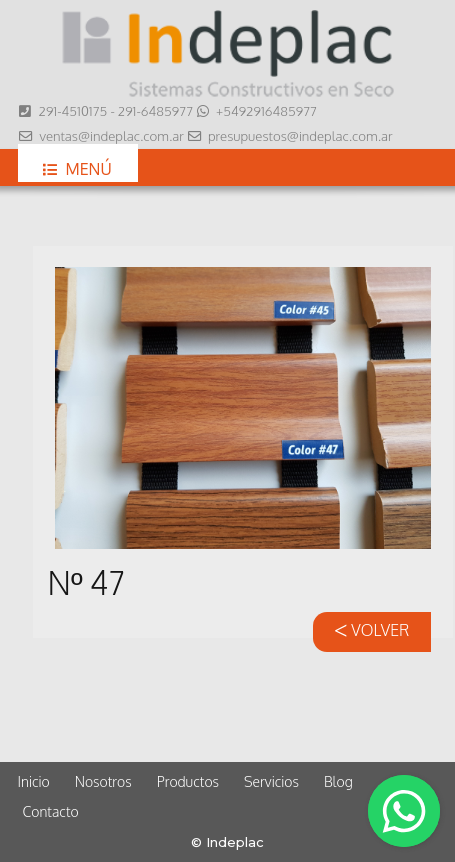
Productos (188, 781)
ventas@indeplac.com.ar (111, 135)
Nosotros (103, 781)
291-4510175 (72, 110)
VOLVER (371, 630)
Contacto (51, 811)
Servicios (271, 781)
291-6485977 (155, 110)
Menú (77, 169)
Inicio (34, 781)
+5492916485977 (266, 110)
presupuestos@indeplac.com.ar (300, 135)
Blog (338, 781)
